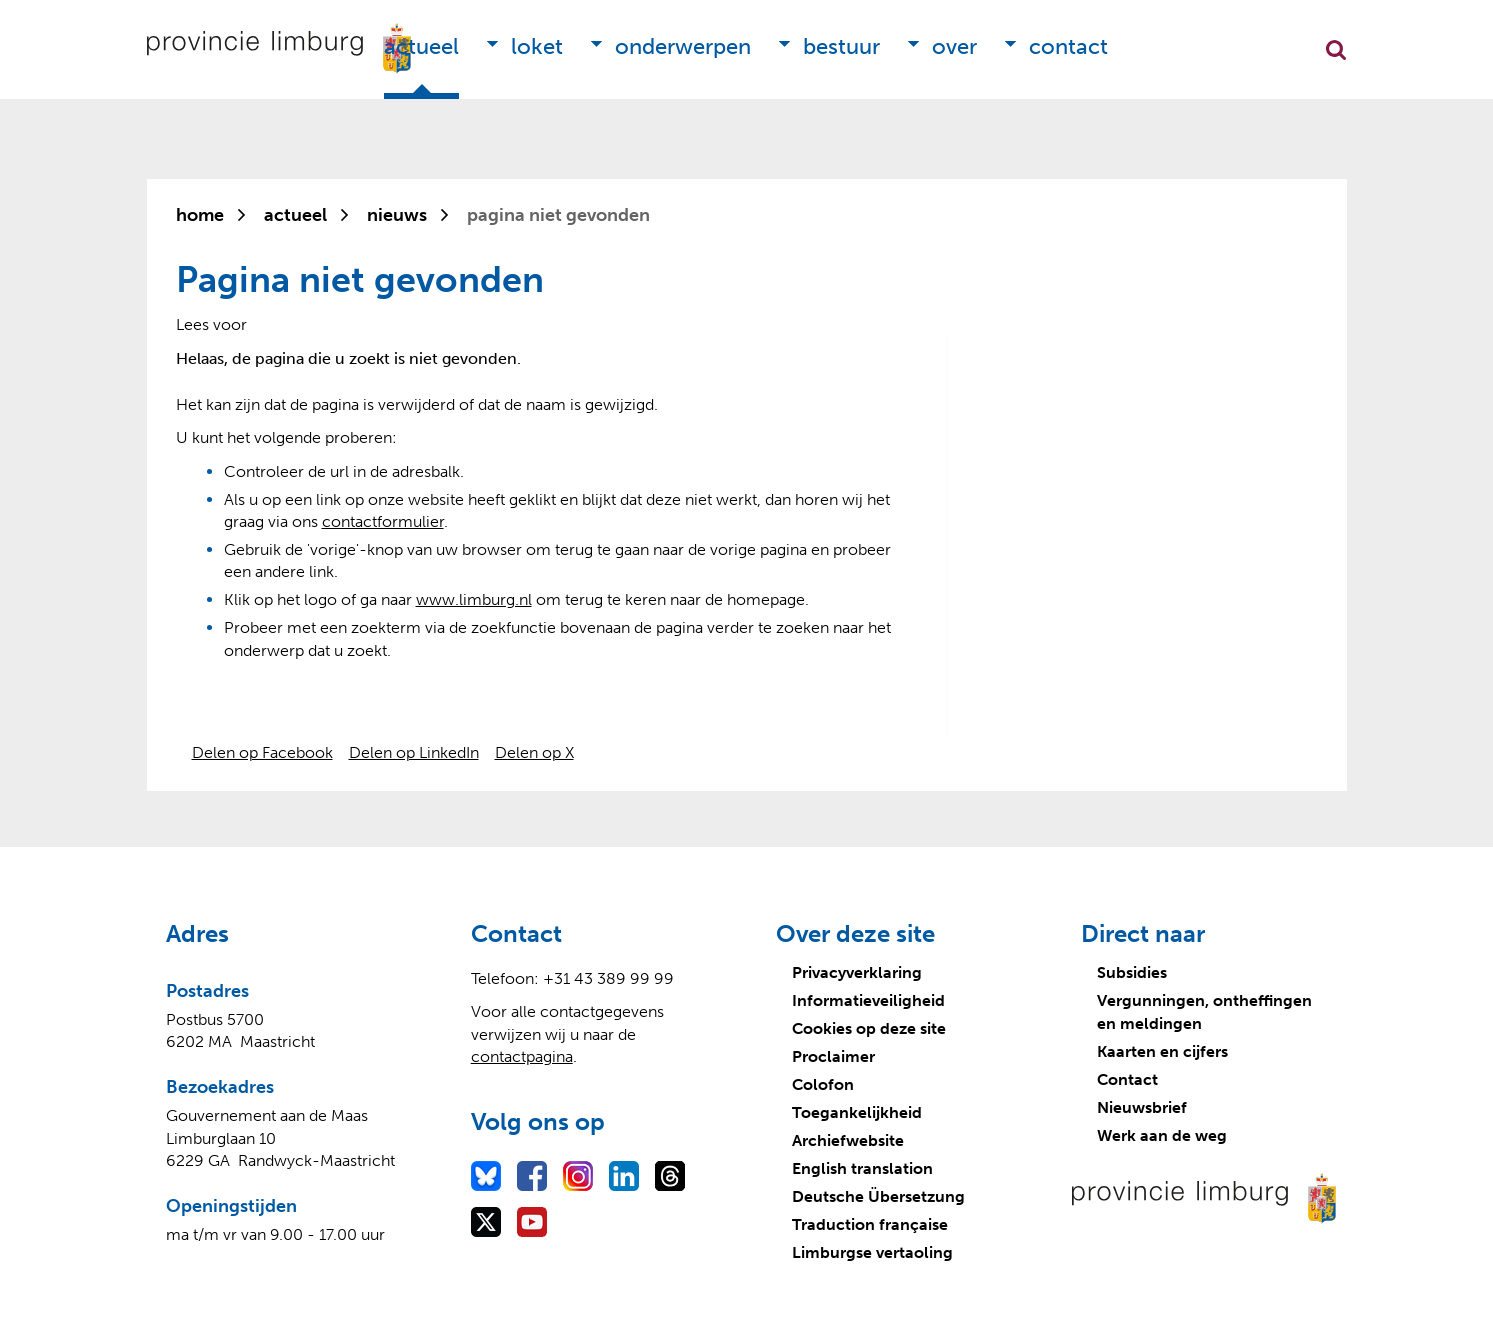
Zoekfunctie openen (1336, 50)
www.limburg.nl (474, 599)
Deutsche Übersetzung (878, 1196)
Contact (1068, 46)
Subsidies (1132, 972)
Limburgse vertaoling (872, 1252)
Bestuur (841, 46)
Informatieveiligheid (868, 1000)
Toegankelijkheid (857, 1112)
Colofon (823, 1084)
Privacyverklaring (857, 972)
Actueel (421, 46)
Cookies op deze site (869, 1028)
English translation (862, 1168)
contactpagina (522, 1056)
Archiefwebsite (848, 1140)
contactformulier (383, 521)
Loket (537, 46)
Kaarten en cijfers (1162, 1051)
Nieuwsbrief (1142, 1107)
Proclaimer (833, 1056)
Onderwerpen (683, 46)
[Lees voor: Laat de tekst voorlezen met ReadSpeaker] (211, 324)
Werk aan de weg (1162, 1135)
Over (954, 46)
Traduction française (870, 1224)
